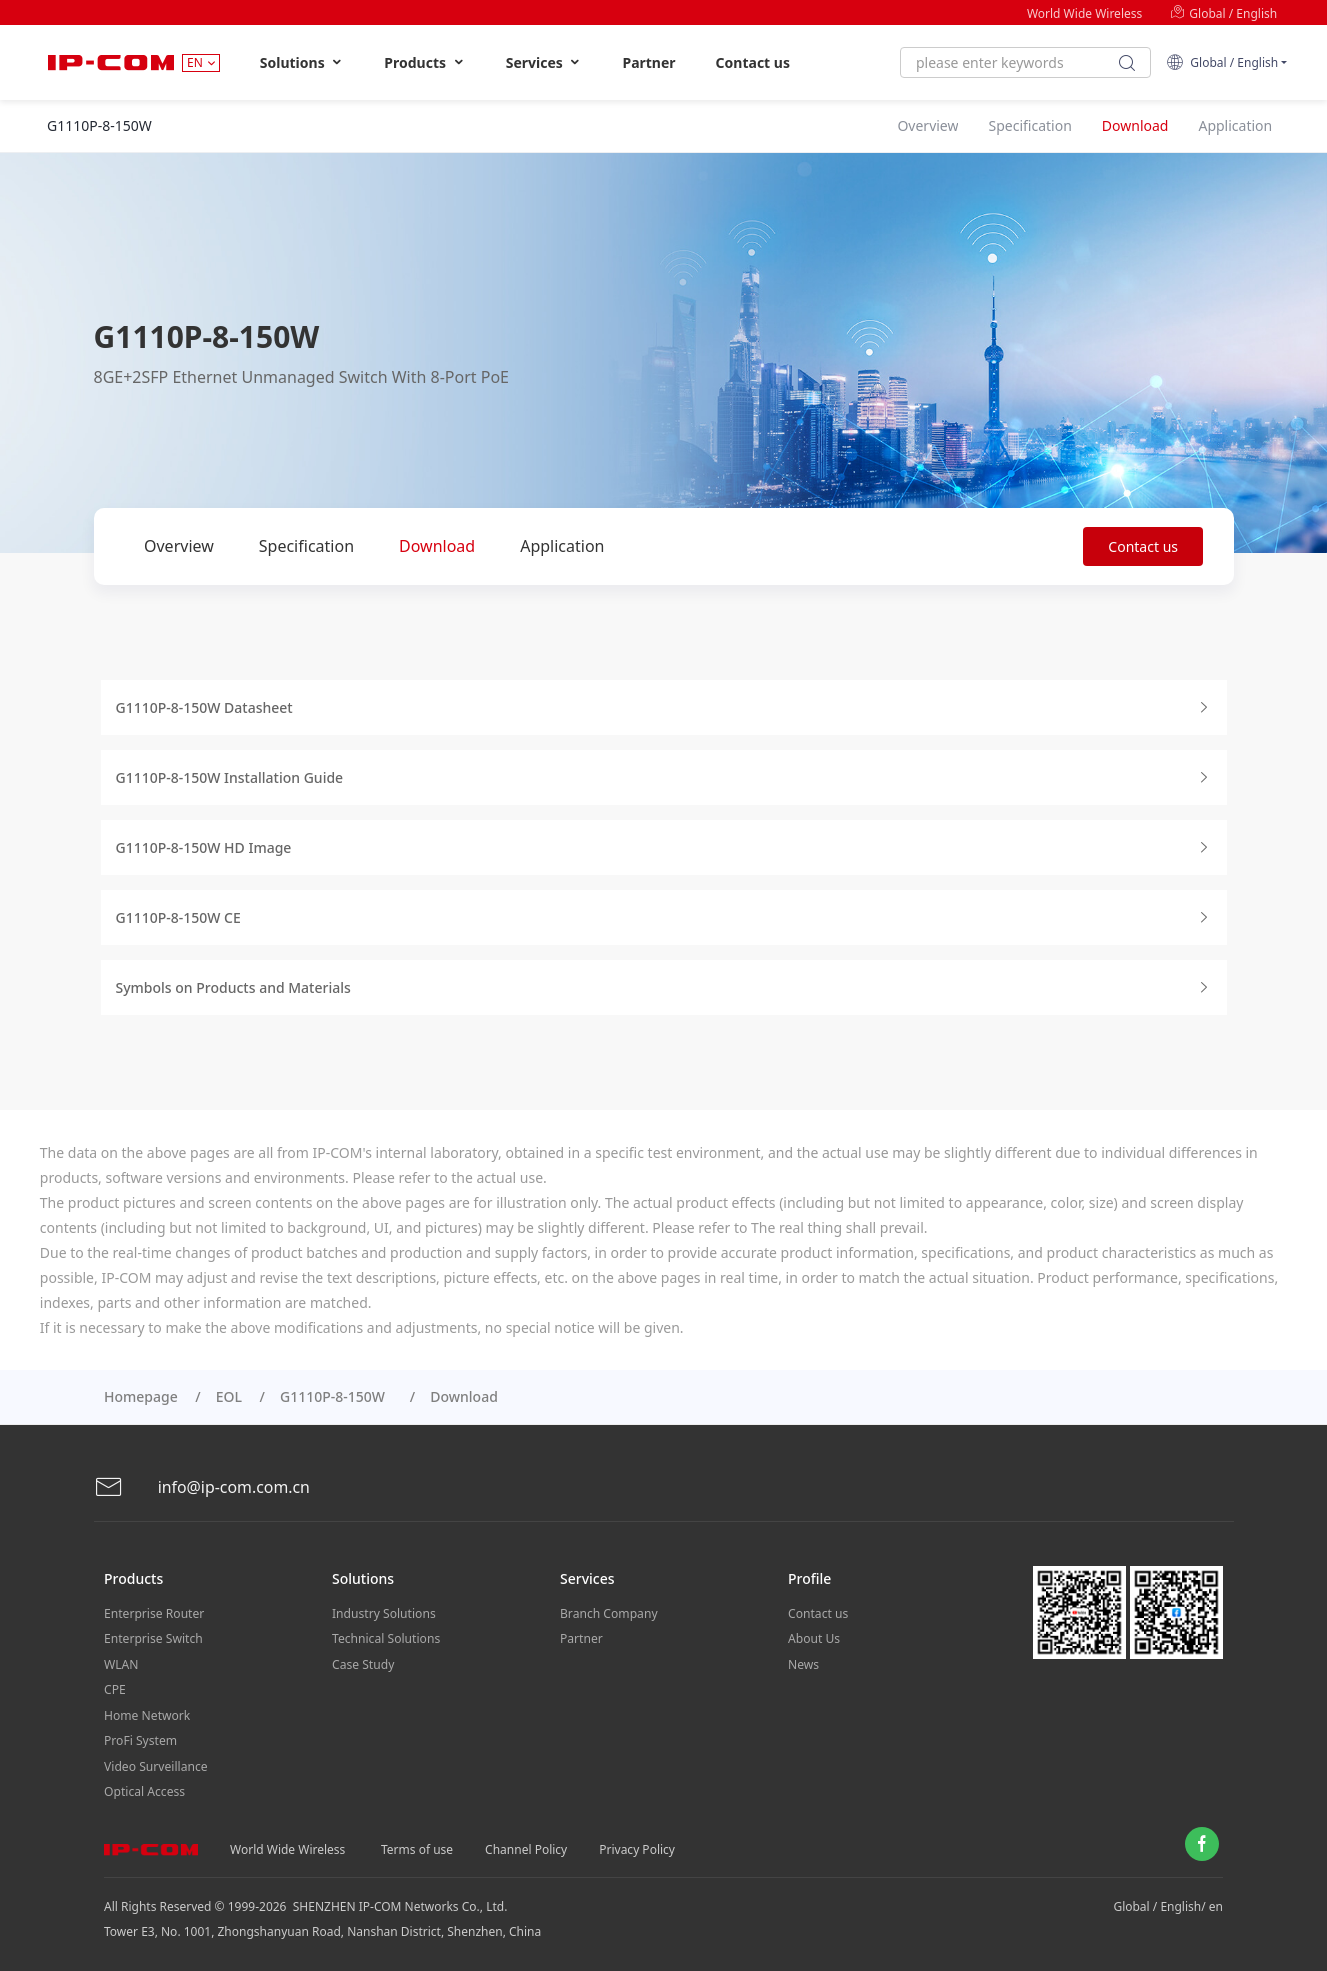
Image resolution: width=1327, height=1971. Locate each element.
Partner (648, 62)
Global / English (1223, 13)
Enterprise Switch (153, 1637)
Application (562, 546)
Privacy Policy (637, 1844)
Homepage (141, 1396)
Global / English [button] (1222, 62)
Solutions (302, 62)
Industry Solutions (383, 1612)
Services (544, 62)
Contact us (753, 62)
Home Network (147, 1712)
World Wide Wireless (1084, 13)
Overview (179, 546)
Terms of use (417, 1844)
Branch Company (608, 1612)
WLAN (121, 1662)
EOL (229, 1396)
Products (424, 62)
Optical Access (144, 1787)
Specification (306, 546)
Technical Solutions (385, 1637)
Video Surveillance (155, 1762)
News (803, 1662)
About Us (814, 1637)
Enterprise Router (153, 1612)
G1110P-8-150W (336, 1396)
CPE (115, 1687)
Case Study (363, 1662)
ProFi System (140, 1737)
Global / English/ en (1168, 1901)
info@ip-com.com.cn (203, 1487)
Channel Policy (526, 1844)
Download (437, 546)
